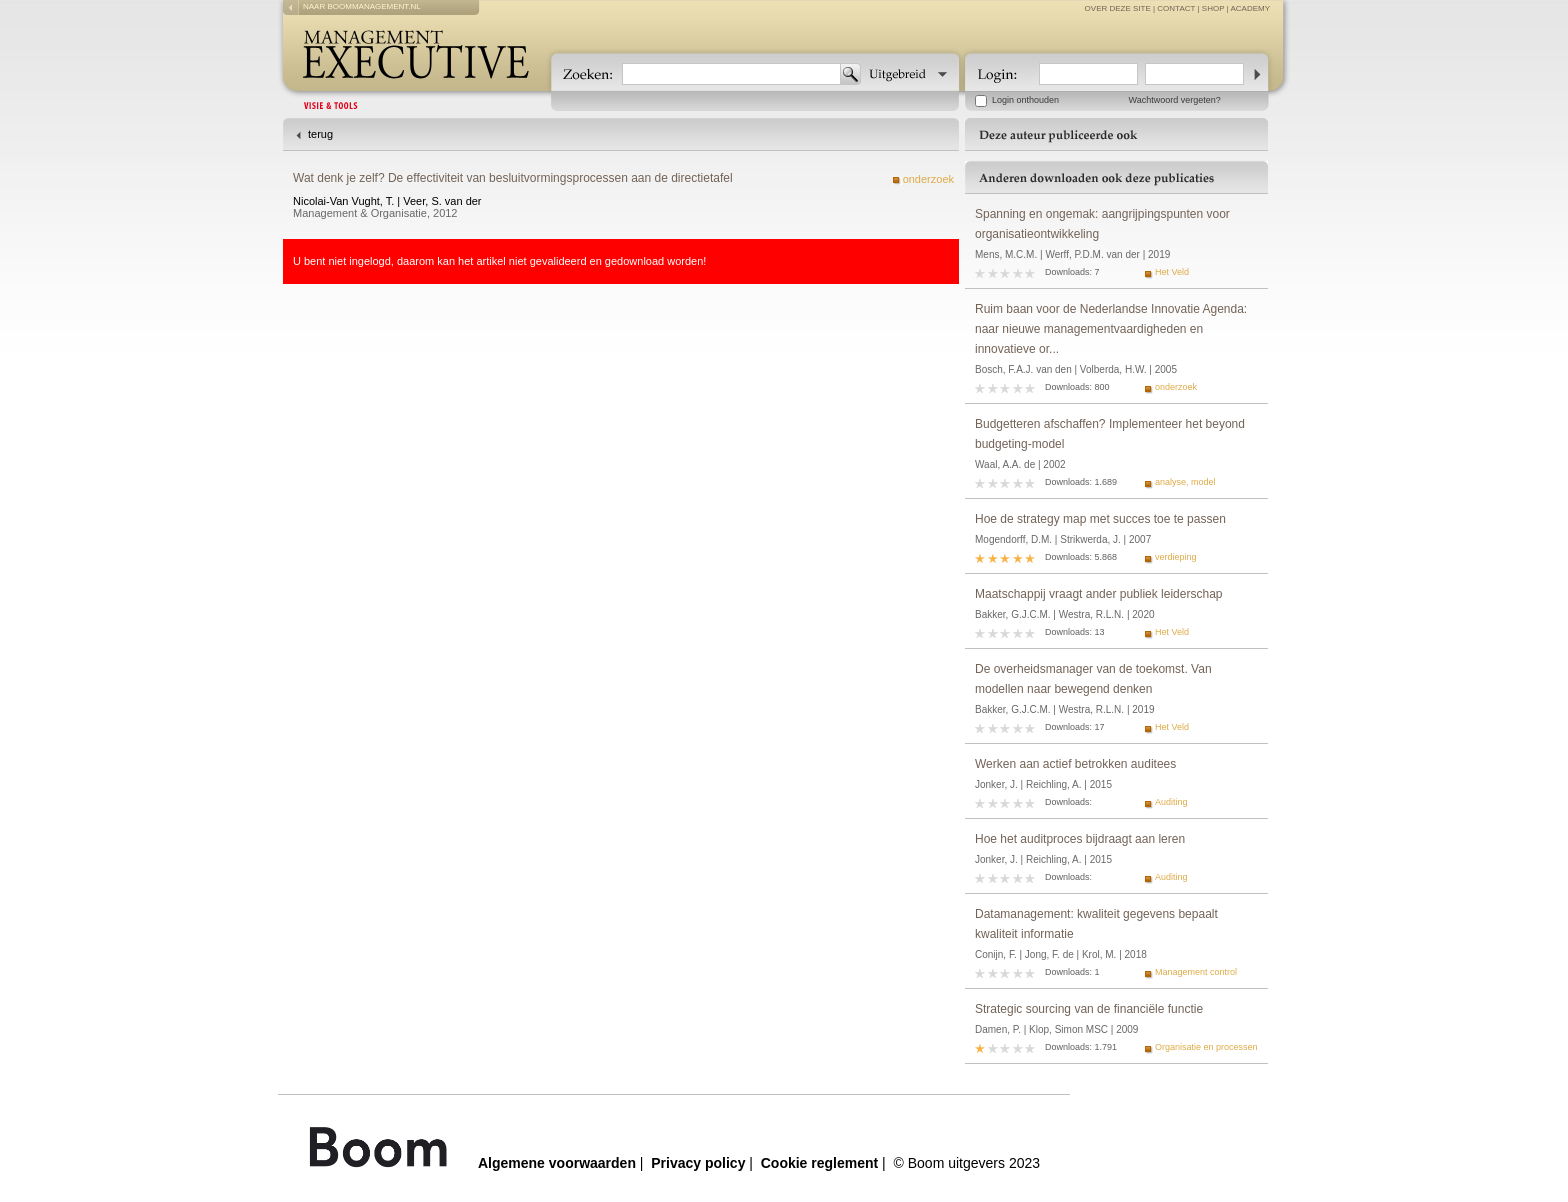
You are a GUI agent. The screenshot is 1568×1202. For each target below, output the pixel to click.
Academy (1250, 8)
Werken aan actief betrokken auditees (1075, 764)
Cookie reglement (819, 1163)
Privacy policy (698, 1163)
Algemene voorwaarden (557, 1163)
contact (1176, 8)
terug (320, 134)
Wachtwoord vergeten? (1175, 100)
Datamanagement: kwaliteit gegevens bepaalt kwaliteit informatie (1096, 924)
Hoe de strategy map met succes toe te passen (1100, 519)
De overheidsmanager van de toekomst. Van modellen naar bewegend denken (1093, 679)
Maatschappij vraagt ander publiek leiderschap (1098, 594)
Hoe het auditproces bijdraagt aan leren (1080, 839)
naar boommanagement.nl (362, 6)
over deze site (1118, 8)
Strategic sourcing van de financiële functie (1089, 1009)
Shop (1213, 8)
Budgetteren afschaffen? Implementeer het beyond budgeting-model (1110, 434)
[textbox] (731, 74)
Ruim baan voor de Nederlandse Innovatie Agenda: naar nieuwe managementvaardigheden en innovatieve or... (1111, 329)
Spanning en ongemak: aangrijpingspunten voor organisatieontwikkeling (1102, 224)
